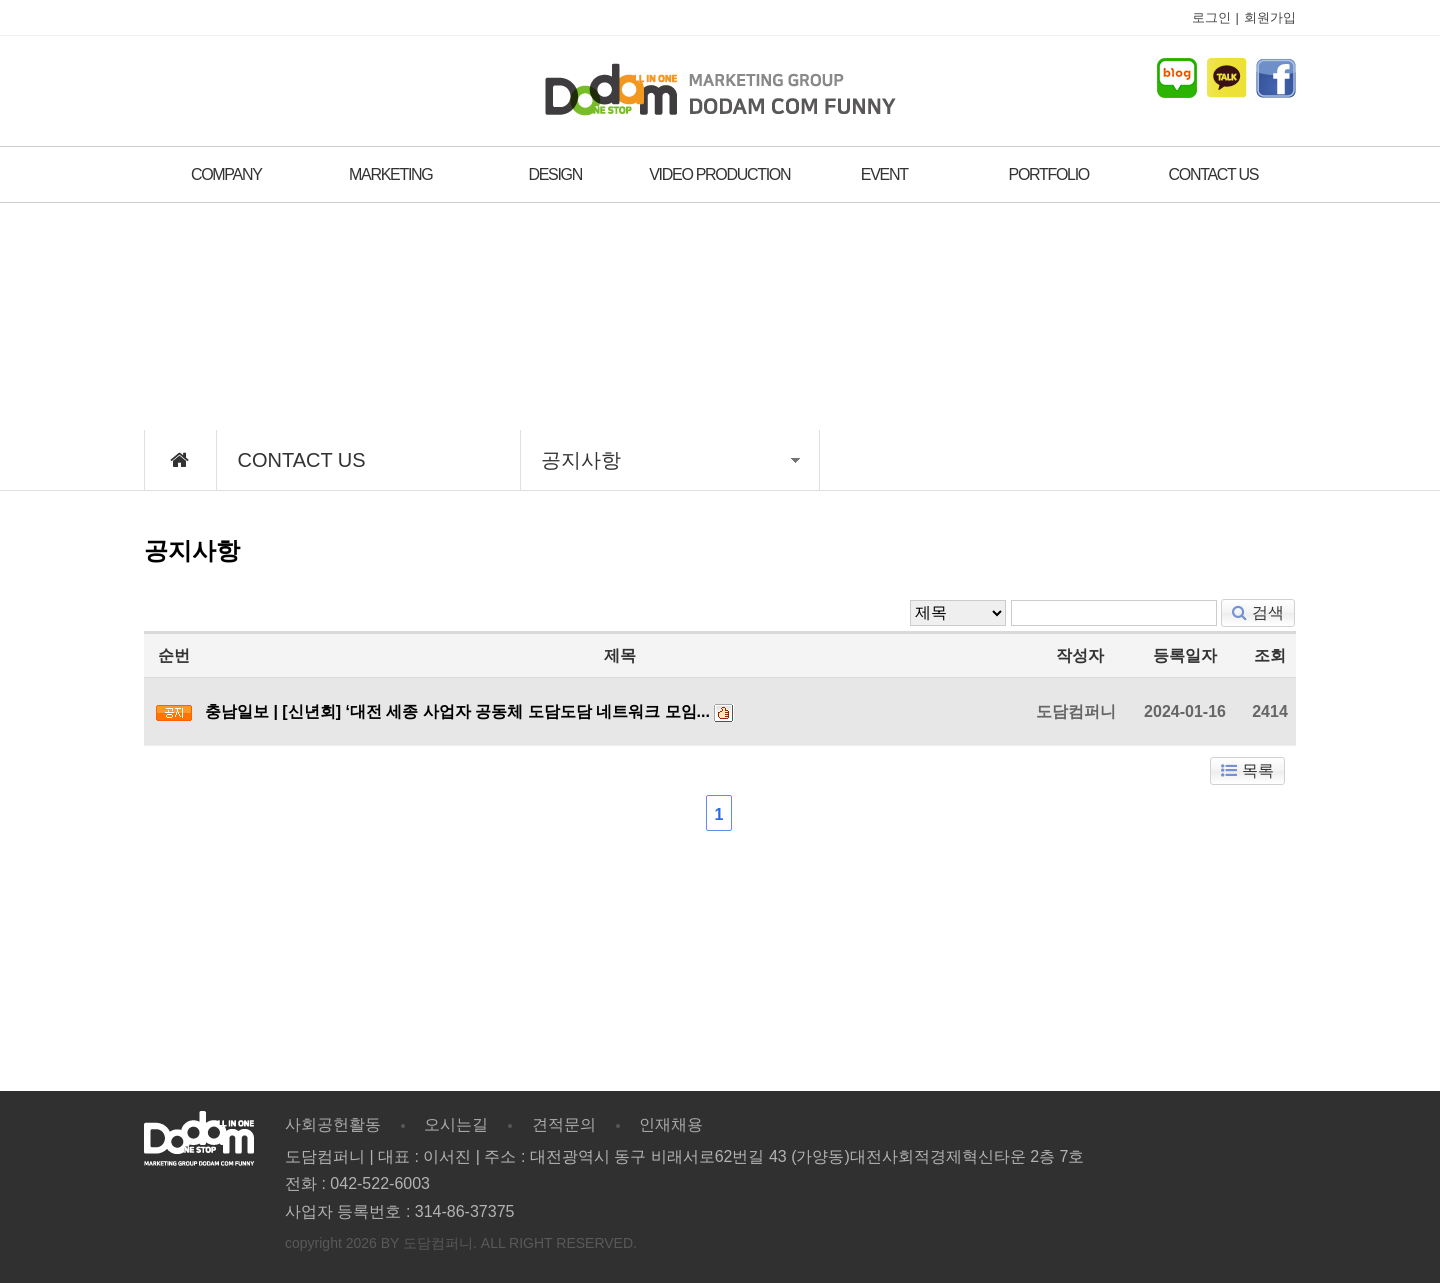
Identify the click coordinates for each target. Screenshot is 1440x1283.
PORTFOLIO (1049, 174)
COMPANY (226, 174)
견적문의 (564, 1124)
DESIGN (555, 174)
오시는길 (456, 1124)
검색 (1258, 612)
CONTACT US (1213, 174)
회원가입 (1270, 17)
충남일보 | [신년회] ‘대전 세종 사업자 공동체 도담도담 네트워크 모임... (457, 711)
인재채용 (671, 1124)
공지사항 (670, 460)
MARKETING (390, 174)
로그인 (1211, 17)
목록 (1247, 770)
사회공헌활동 (333, 1124)
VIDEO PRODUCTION (719, 174)
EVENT (884, 174)
